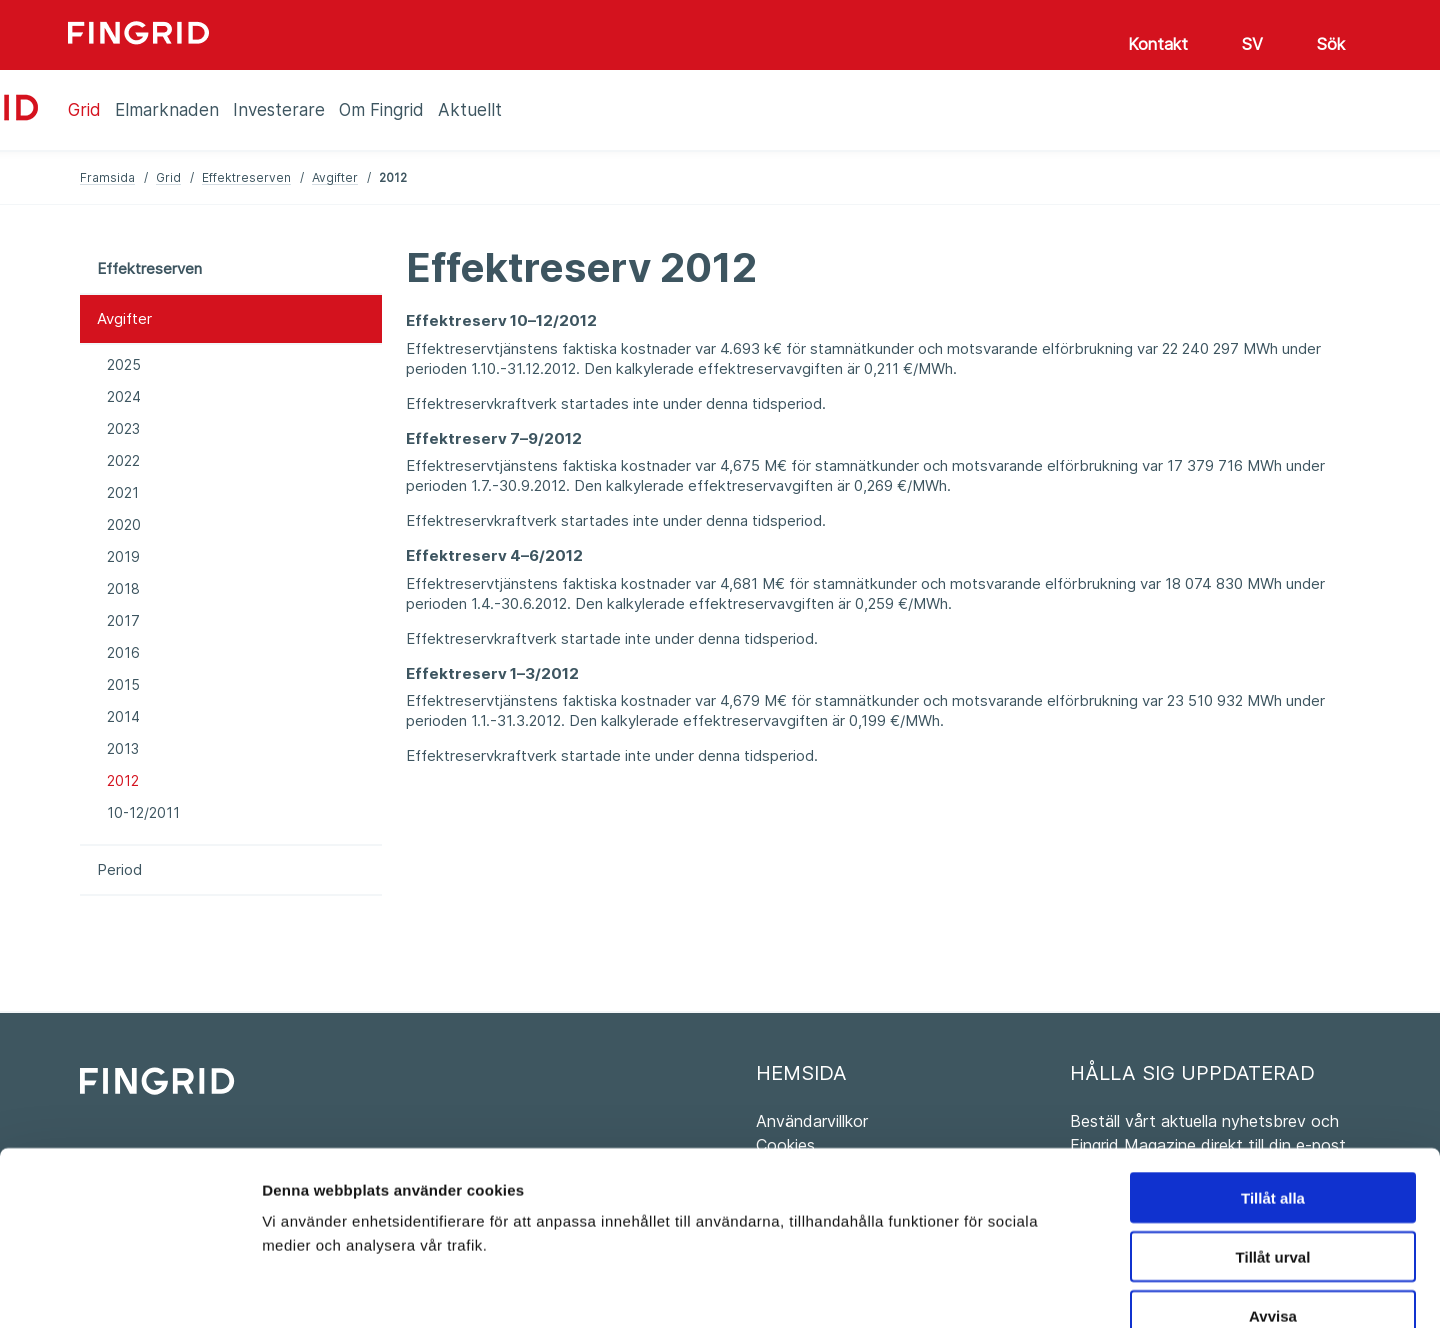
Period (119, 869)
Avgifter (335, 177)
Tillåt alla (1273, 1082)
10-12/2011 (143, 812)
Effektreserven (246, 177)
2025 (124, 364)
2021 (123, 492)
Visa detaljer (1086, 1288)
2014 (123, 716)
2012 (123, 780)
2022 (123, 460)
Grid (168, 177)
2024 (124, 396)
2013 (123, 748)
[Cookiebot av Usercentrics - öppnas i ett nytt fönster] (129, 1289)
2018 (123, 588)
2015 (123, 684)
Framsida (107, 177)
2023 (123, 428)
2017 (123, 620)
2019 (123, 556)
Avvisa (1273, 1200)
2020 (124, 524)
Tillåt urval (1273, 1141)
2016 (123, 652)
